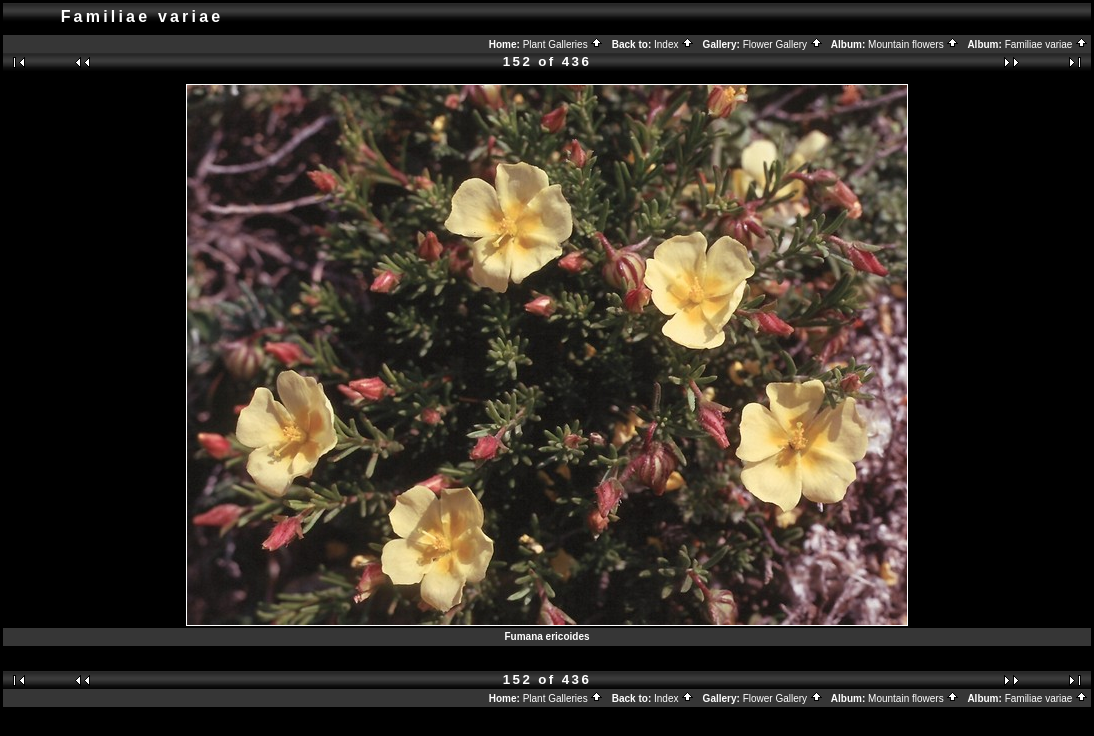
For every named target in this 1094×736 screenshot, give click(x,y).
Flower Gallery (783, 44)
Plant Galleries (563, 44)
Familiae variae (1047, 44)
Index (674, 44)
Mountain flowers (913, 44)
